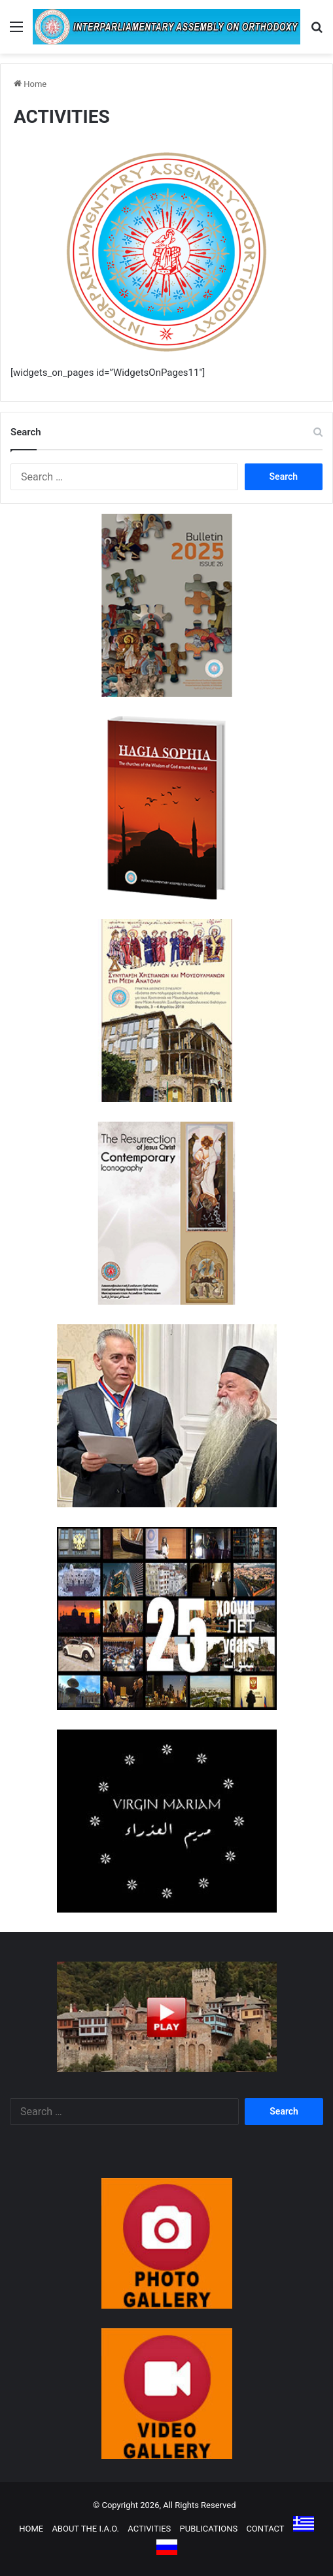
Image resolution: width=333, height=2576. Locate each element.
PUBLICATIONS (209, 2529)
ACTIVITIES (149, 2529)
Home (30, 84)
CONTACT (265, 2529)
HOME (31, 2529)
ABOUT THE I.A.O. (85, 2529)
